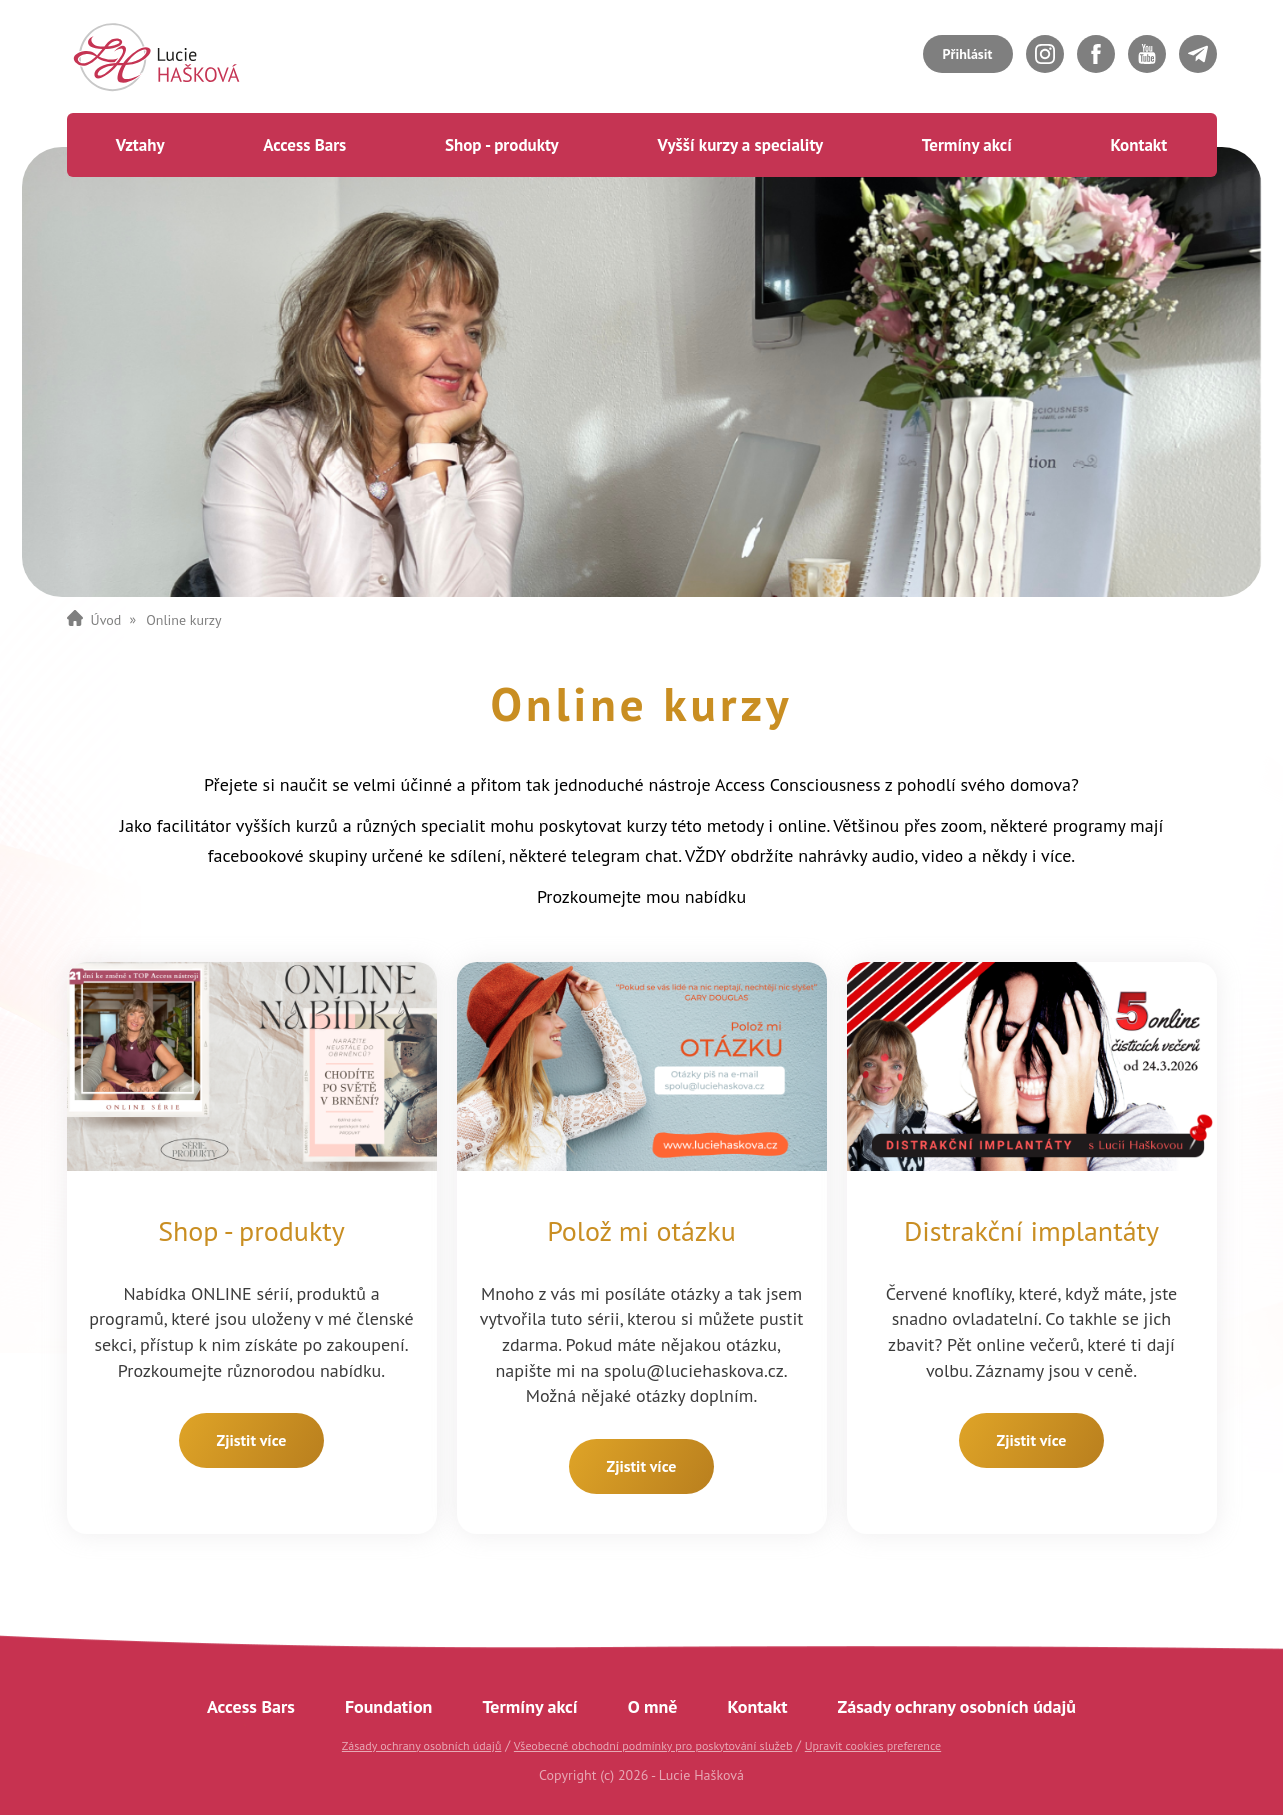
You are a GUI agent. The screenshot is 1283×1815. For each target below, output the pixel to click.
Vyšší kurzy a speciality (740, 145)
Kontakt (1138, 145)
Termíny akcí (967, 145)
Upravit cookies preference (873, 1745)
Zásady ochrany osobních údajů (957, 1706)
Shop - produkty (502, 145)
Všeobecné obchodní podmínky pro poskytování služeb (653, 1745)
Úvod (106, 620)
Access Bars (304, 145)
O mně (653, 1706)
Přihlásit (968, 54)
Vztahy (140, 145)
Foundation (389, 1706)
